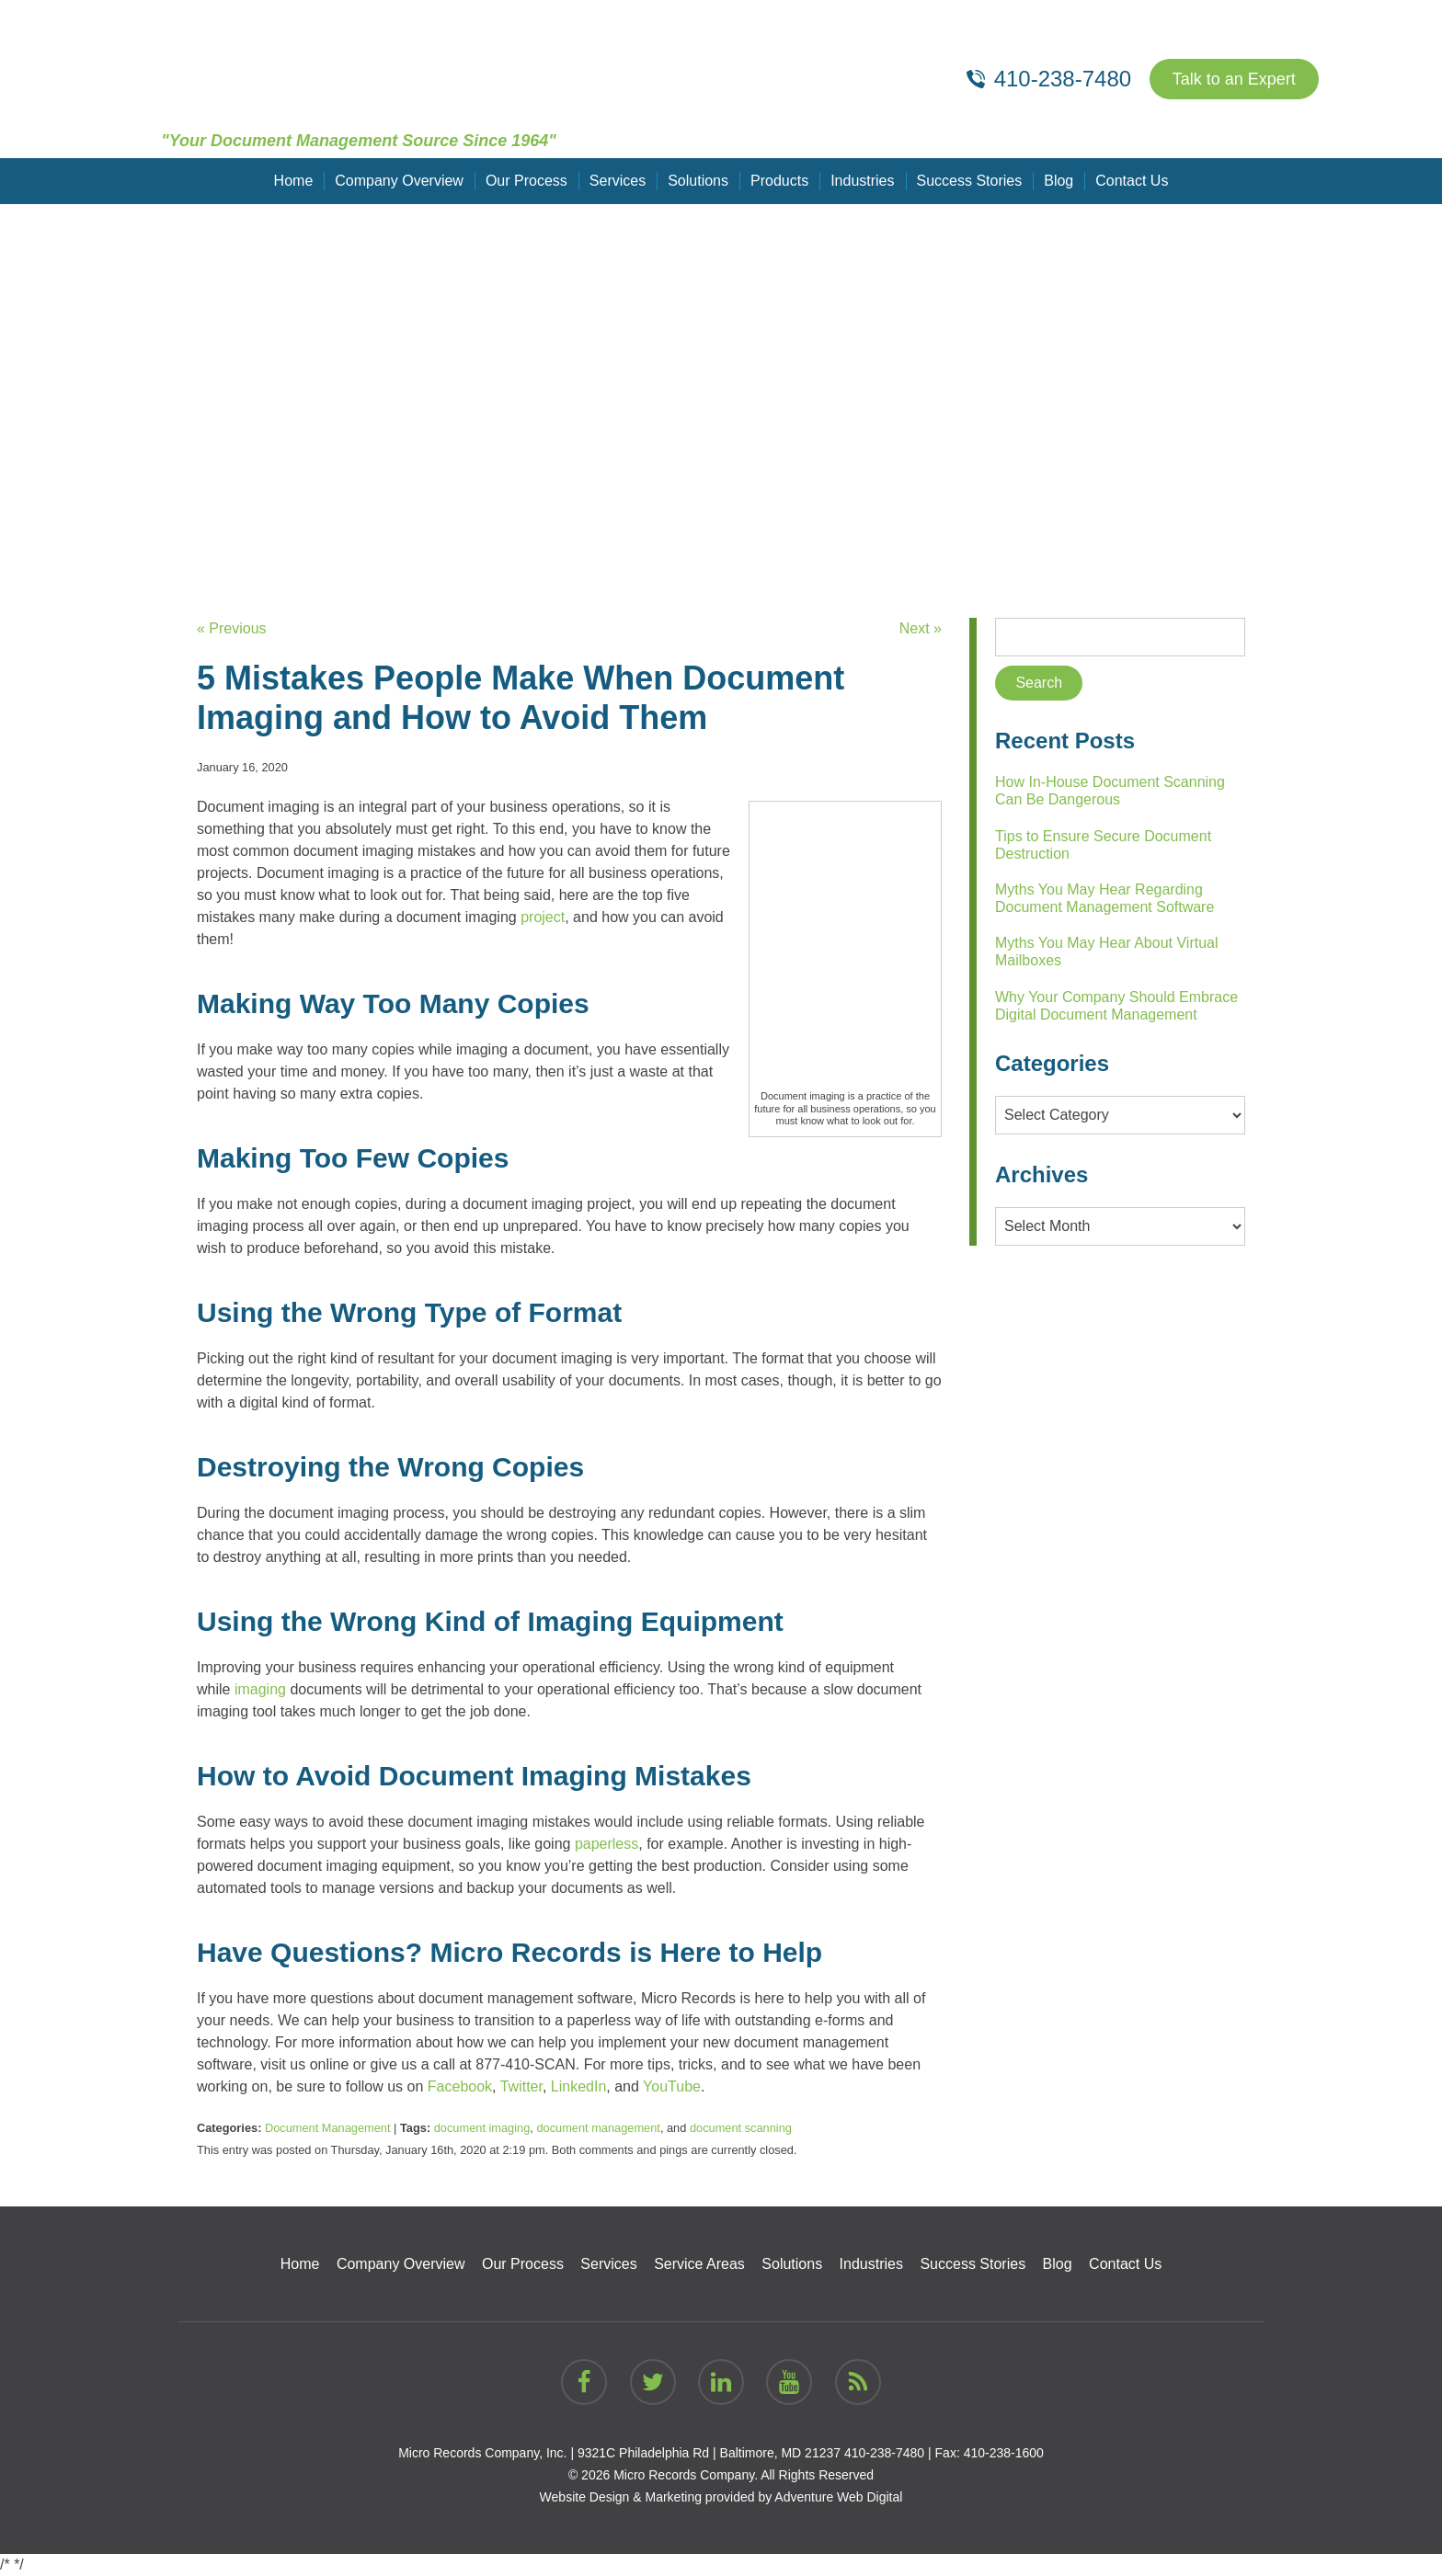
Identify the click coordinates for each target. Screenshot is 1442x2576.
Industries (862, 180)
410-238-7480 (884, 2452)
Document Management (328, 2128)
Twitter (521, 2086)
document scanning (741, 2128)
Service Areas (699, 2264)
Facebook (460, 2086)
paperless (606, 1844)
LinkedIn (579, 2086)
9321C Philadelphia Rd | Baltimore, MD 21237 (709, 2452)
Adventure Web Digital (838, 2497)
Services (617, 180)
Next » (920, 628)
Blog (1058, 180)
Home (294, 180)
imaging (260, 1689)
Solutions (698, 180)
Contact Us (1131, 180)
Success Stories (970, 180)
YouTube (672, 2086)
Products (779, 180)
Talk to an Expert (1234, 79)
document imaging (482, 2128)
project (543, 917)
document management (597, 2128)
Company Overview (399, 180)
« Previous (232, 628)
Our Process (526, 180)
